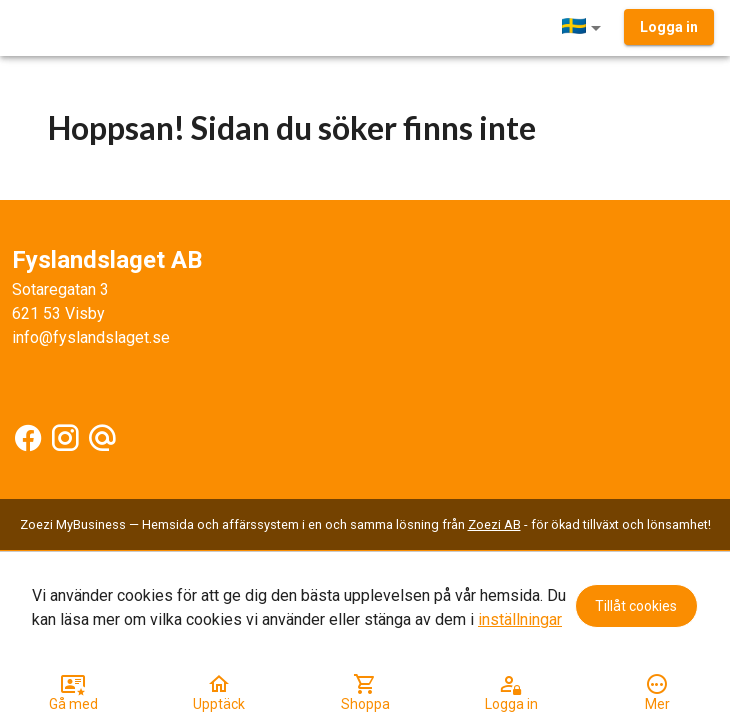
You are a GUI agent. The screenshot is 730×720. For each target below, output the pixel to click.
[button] (585, 28)
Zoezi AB (494, 524)
